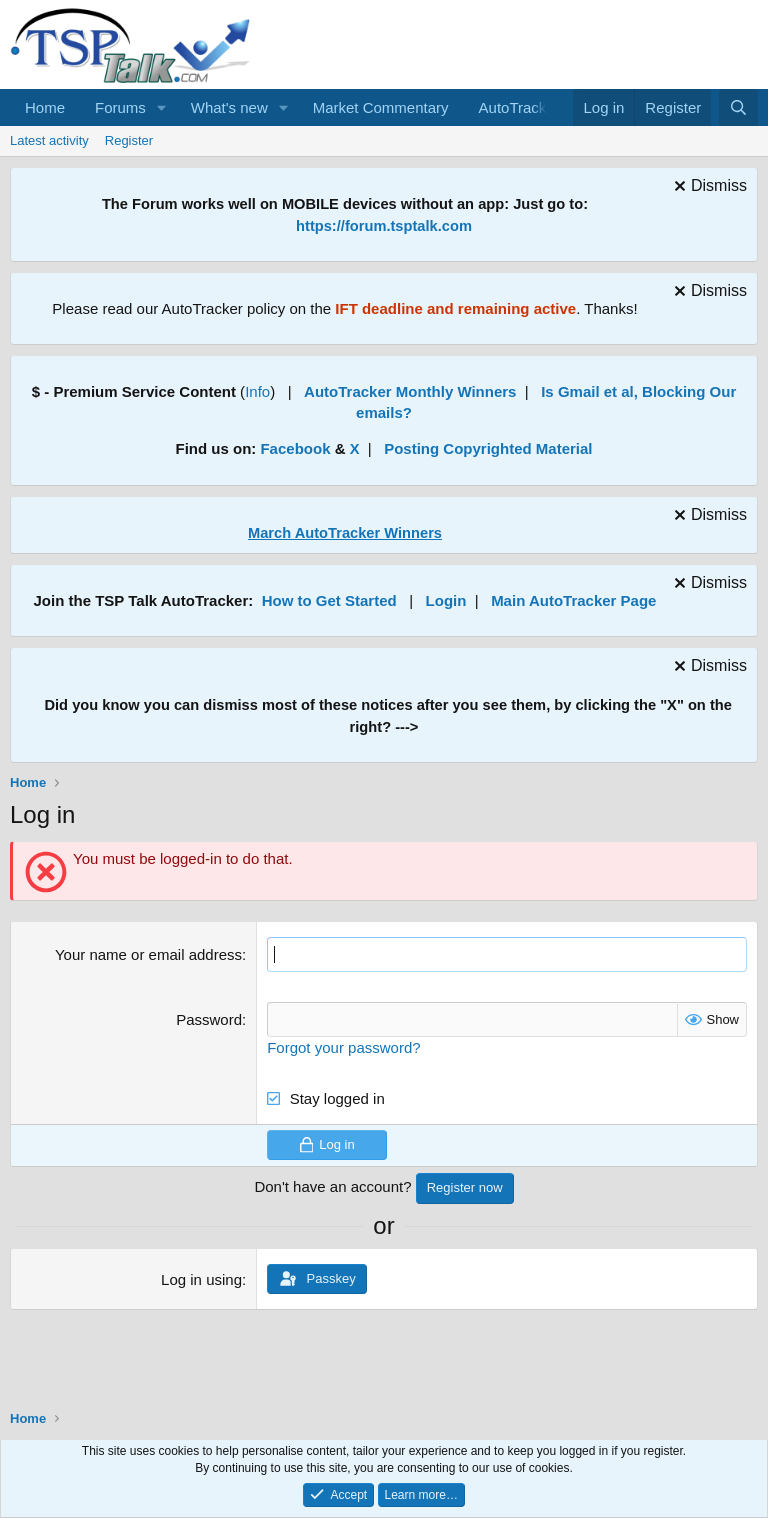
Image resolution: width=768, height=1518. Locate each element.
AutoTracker (519, 107)
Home (45, 107)
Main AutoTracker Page (573, 600)
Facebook (295, 448)
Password (209, 1019)
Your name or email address (148, 954)
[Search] (738, 107)
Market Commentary (381, 107)
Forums (120, 107)
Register (129, 140)
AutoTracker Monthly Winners (410, 391)
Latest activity (49, 140)
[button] (162, 107)
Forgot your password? (343, 1047)
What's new (229, 107)
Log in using (201, 1279)
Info (257, 391)
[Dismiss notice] (708, 188)
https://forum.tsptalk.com (384, 226)
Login (446, 600)
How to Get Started (329, 600)
